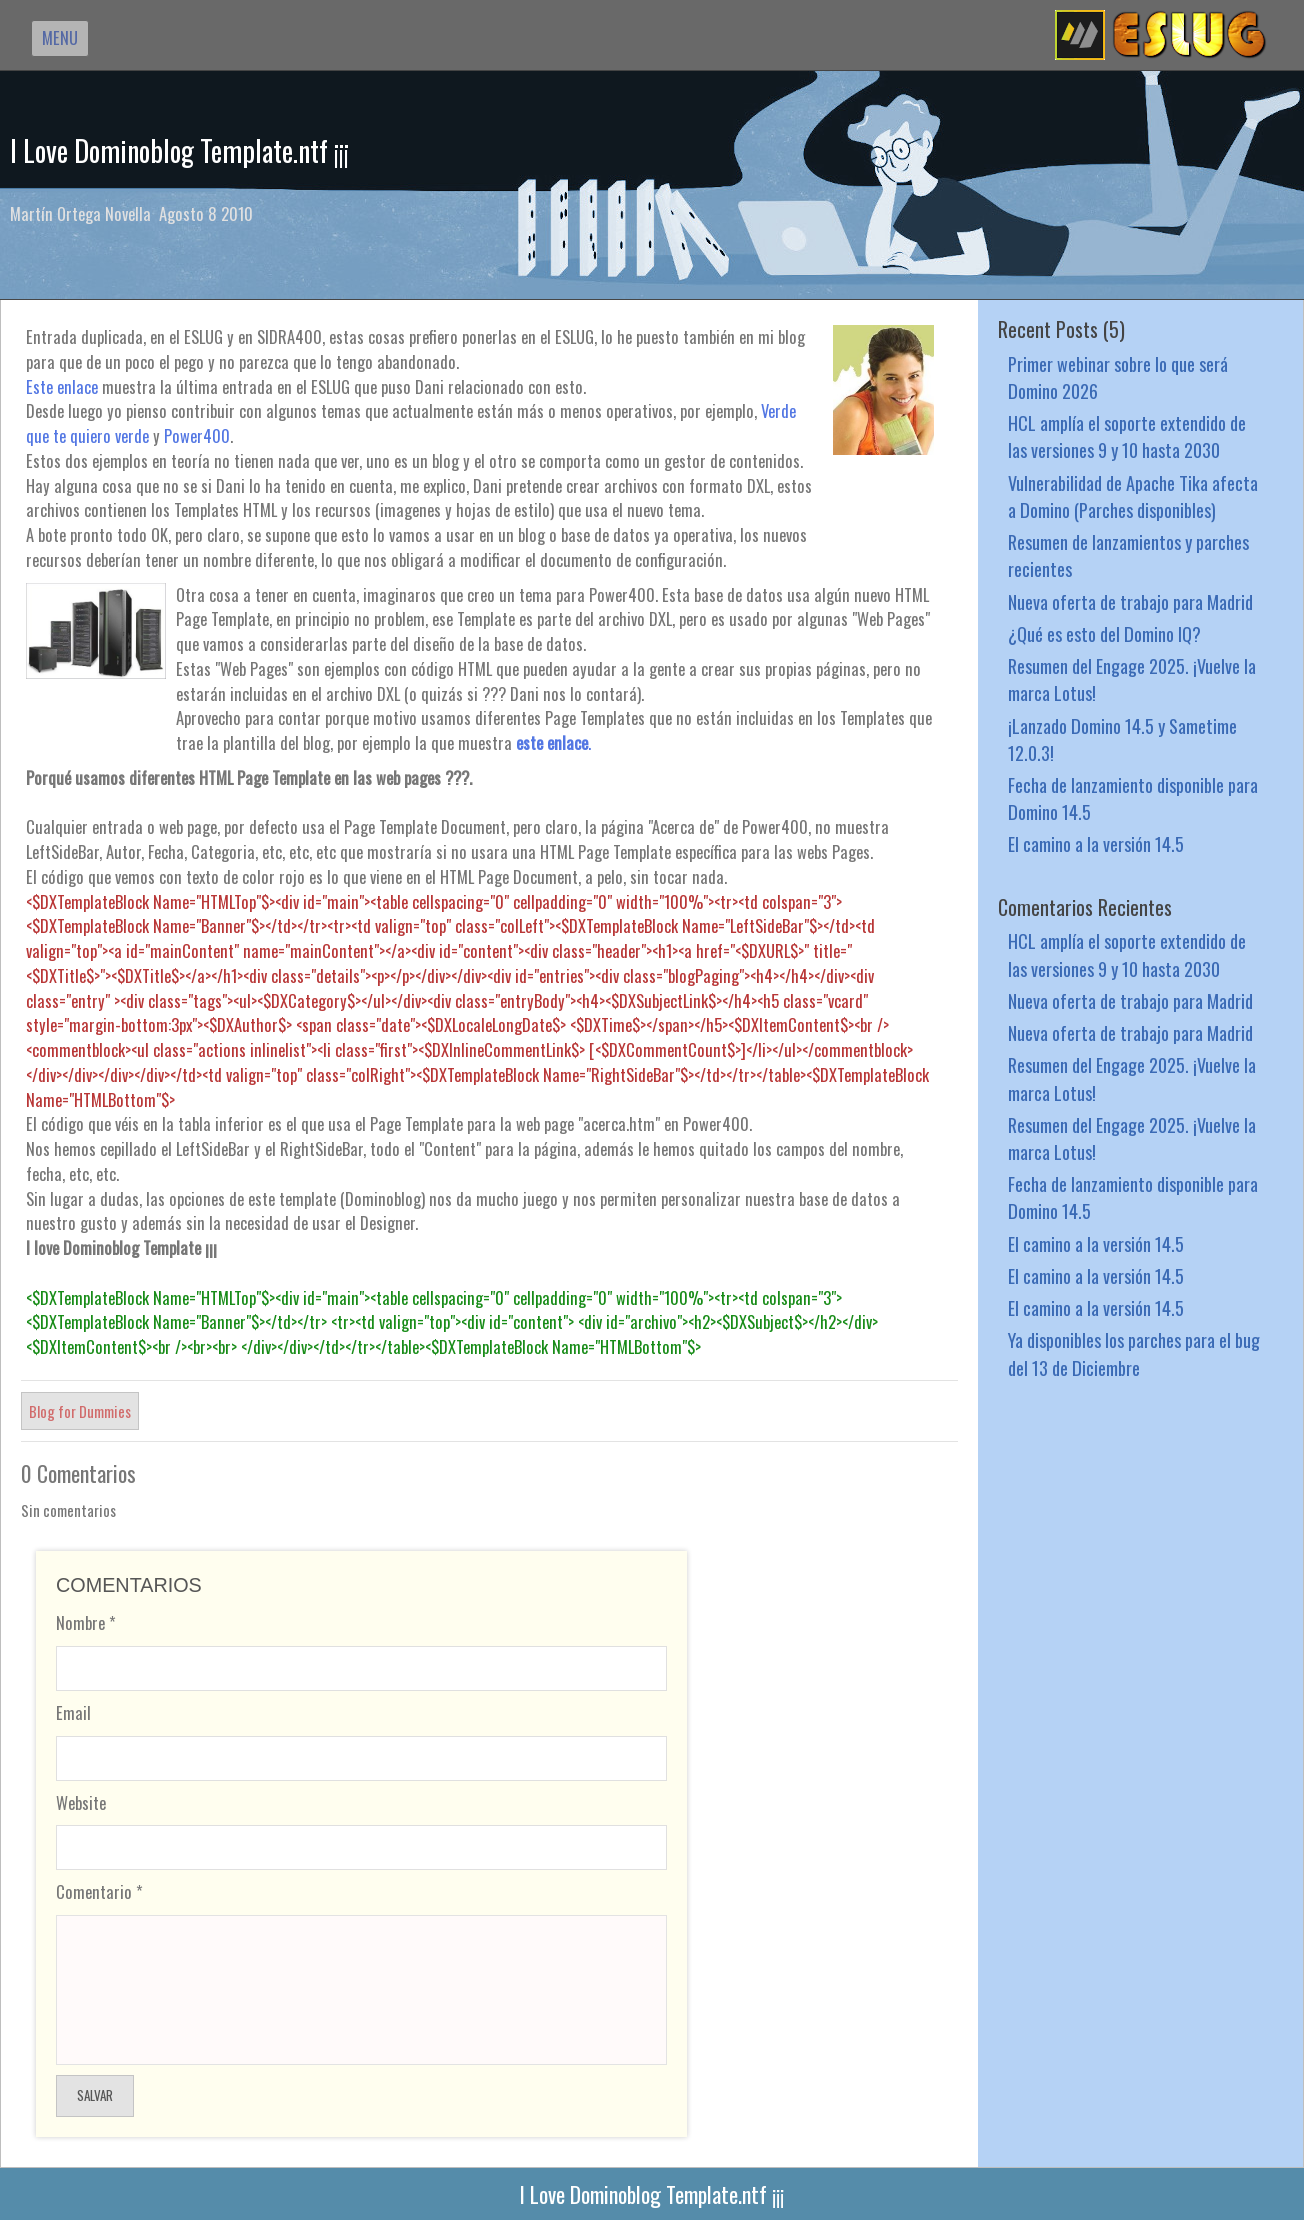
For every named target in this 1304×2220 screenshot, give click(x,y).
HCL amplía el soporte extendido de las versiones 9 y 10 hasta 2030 (1127, 436)
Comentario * (99, 1891)
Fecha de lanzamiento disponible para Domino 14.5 (1133, 798)
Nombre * (86, 1622)
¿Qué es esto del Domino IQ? (1104, 633)
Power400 (197, 435)
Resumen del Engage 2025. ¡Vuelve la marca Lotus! (1132, 679)
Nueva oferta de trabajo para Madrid (1130, 601)
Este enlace (62, 386)
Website (81, 1802)
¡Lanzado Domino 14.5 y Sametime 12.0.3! (1122, 739)
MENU (60, 37)
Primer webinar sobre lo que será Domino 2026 (1118, 377)
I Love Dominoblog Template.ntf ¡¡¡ (179, 150)
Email (73, 1712)
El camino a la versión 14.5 (1096, 843)
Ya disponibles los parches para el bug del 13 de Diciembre (1134, 1353)
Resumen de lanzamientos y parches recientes (1128, 555)
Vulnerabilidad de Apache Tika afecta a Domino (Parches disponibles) (1133, 496)
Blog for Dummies (80, 1411)
